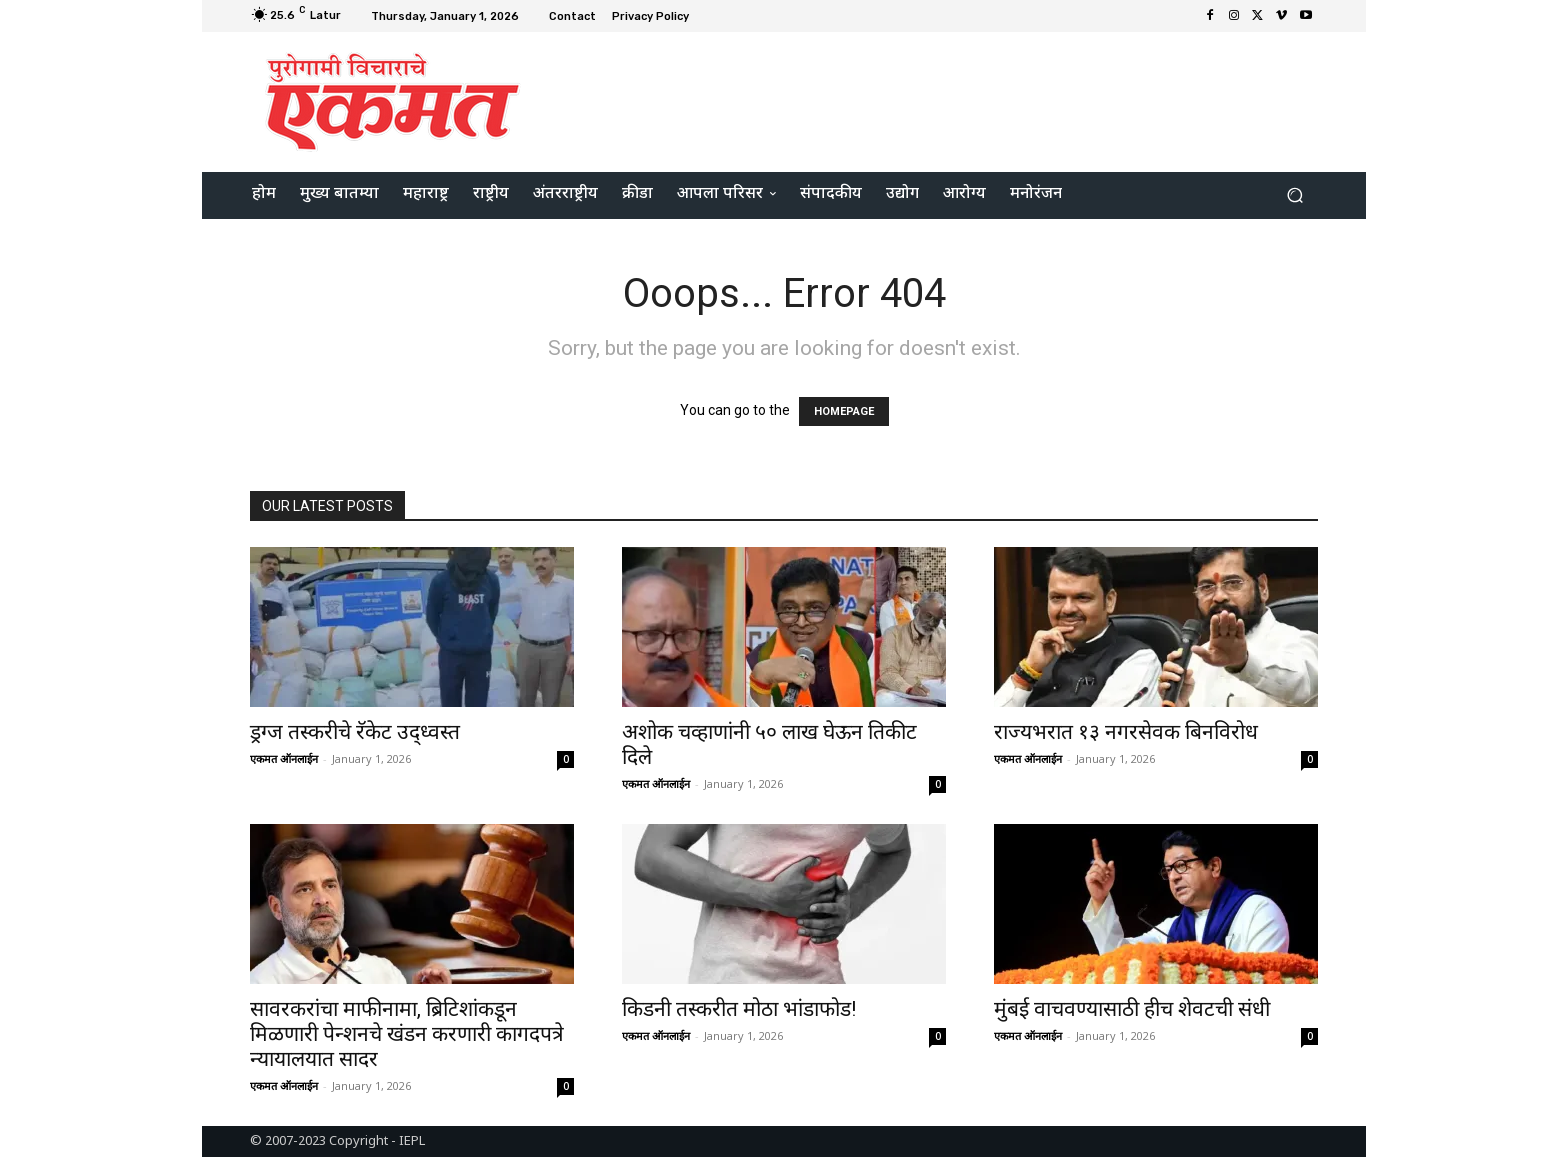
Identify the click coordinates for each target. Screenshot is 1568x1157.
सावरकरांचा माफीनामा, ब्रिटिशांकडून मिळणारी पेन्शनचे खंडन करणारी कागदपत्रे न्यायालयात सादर (407, 1034)
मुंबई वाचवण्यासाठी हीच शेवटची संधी (1132, 1009)
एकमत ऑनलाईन (284, 758)
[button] (1294, 195)
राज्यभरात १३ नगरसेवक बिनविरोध (1126, 732)
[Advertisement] (951, 99)
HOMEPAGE (844, 411)
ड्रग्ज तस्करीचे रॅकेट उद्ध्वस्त (355, 732)
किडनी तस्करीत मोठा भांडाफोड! (739, 1009)
